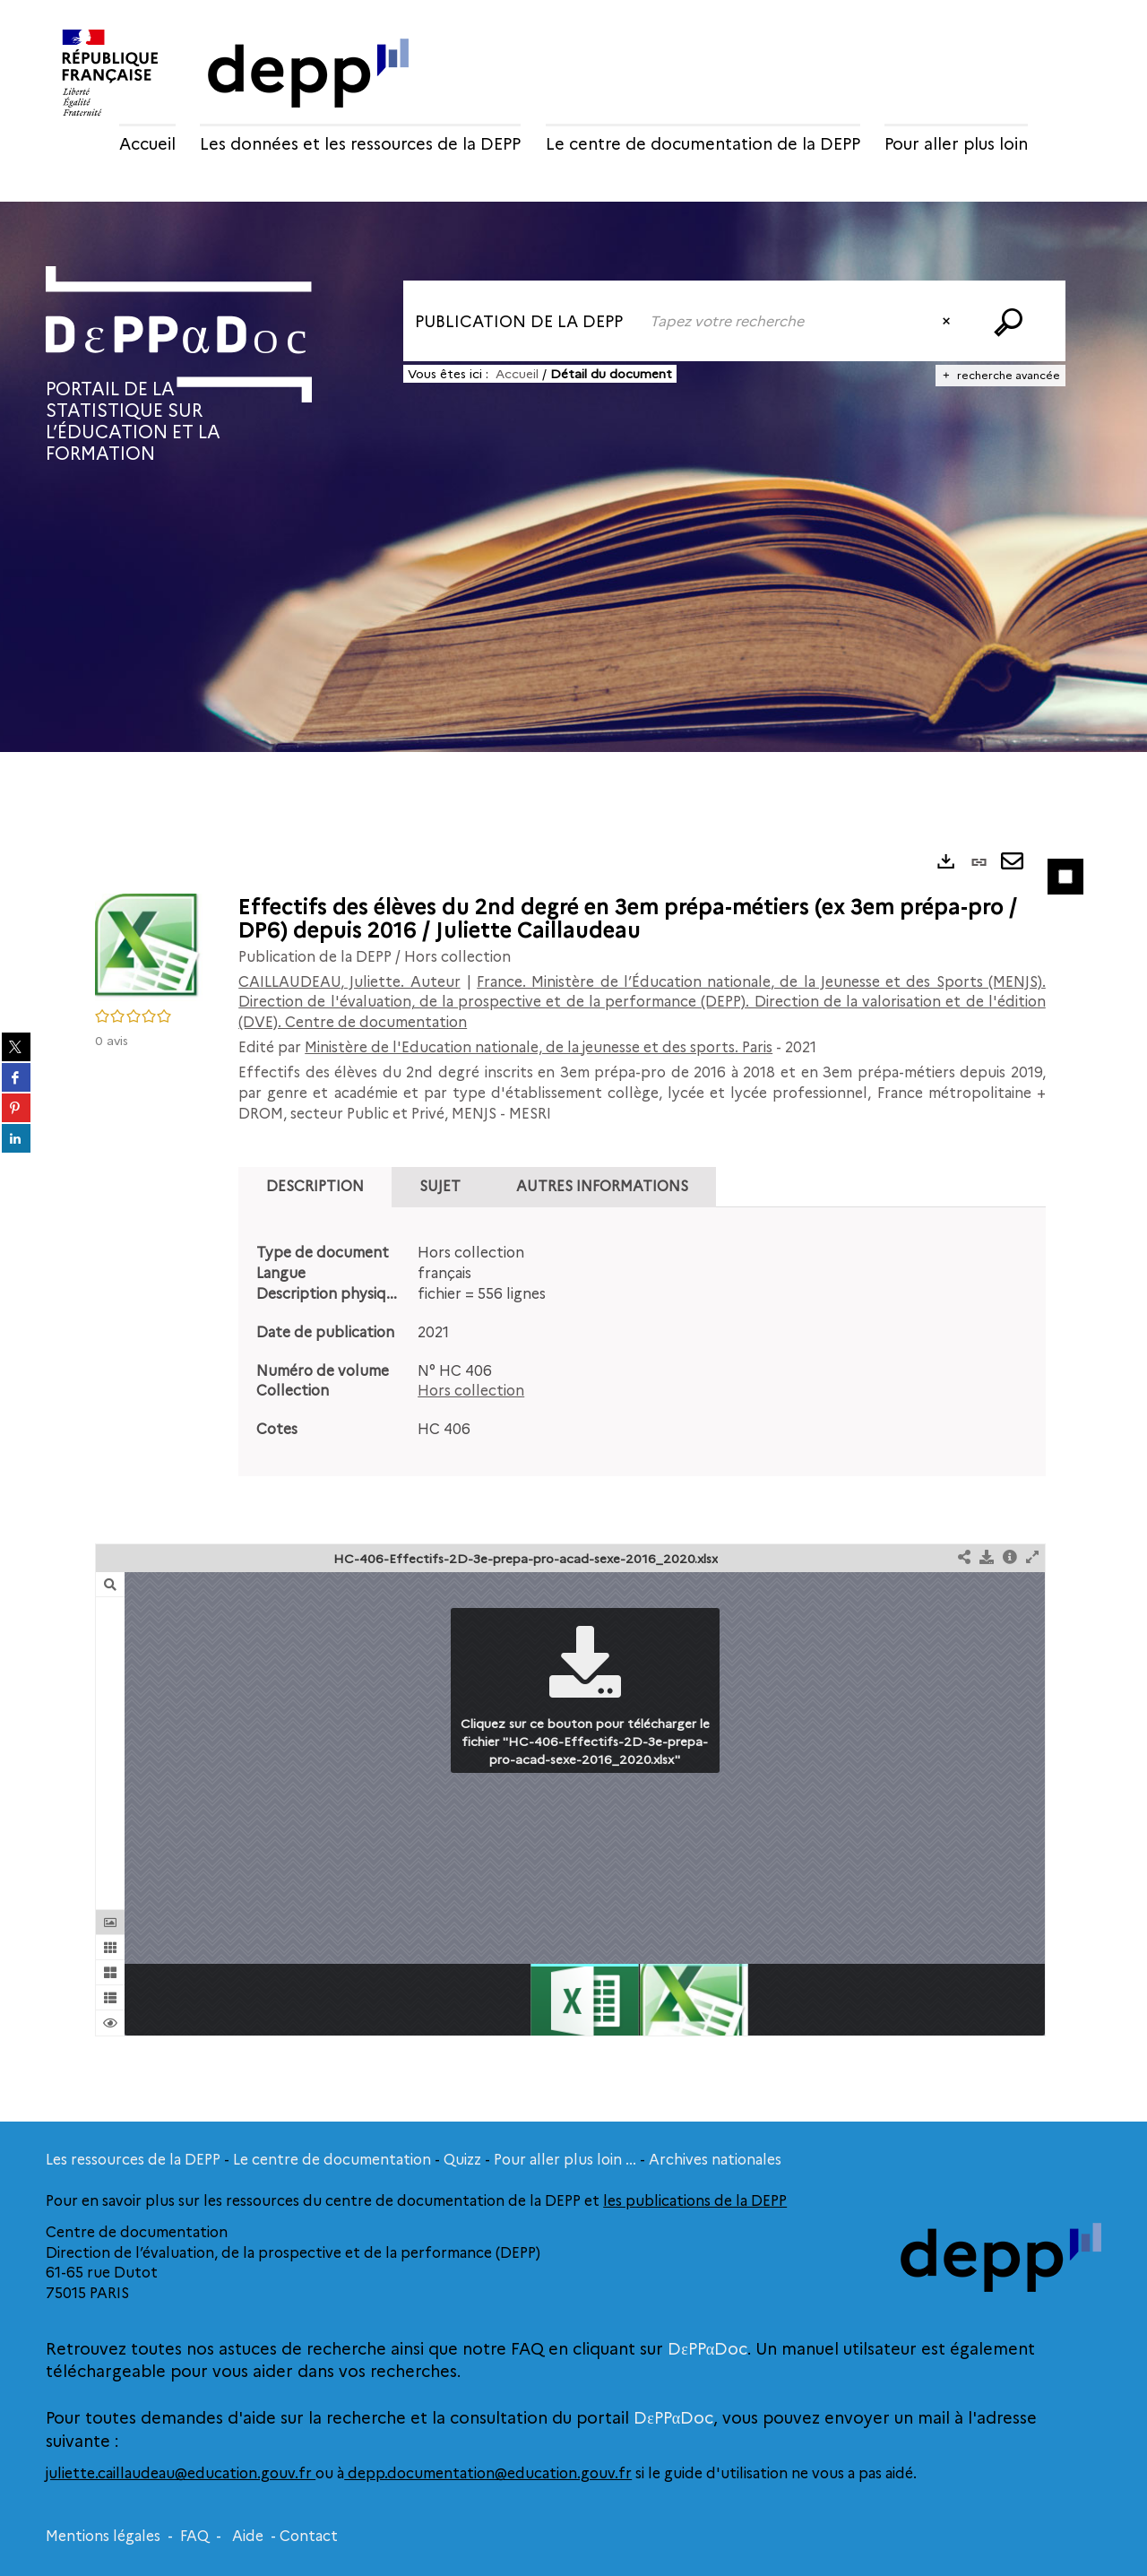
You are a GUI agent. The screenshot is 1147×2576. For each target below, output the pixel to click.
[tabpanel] (642, 1341)
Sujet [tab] (440, 1186)
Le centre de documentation (332, 2159)
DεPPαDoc (707, 2349)
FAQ (194, 2536)
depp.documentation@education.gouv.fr (488, 2473)
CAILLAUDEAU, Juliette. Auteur (349, 981)
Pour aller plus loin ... (565, 2159)
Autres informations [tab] (602, 1186)
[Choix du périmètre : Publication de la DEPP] (521, 321)
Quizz (462, 2159)
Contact (309, 2536)
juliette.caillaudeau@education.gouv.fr (180, 2473)
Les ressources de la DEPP (133, 2159)
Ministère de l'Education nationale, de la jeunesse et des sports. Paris (538, 1047)
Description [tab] (315, 1186)
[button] (149, 946)
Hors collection (471, 1390)
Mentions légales (103, 2536)
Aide (247, 2536)
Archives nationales (715, 2159)
